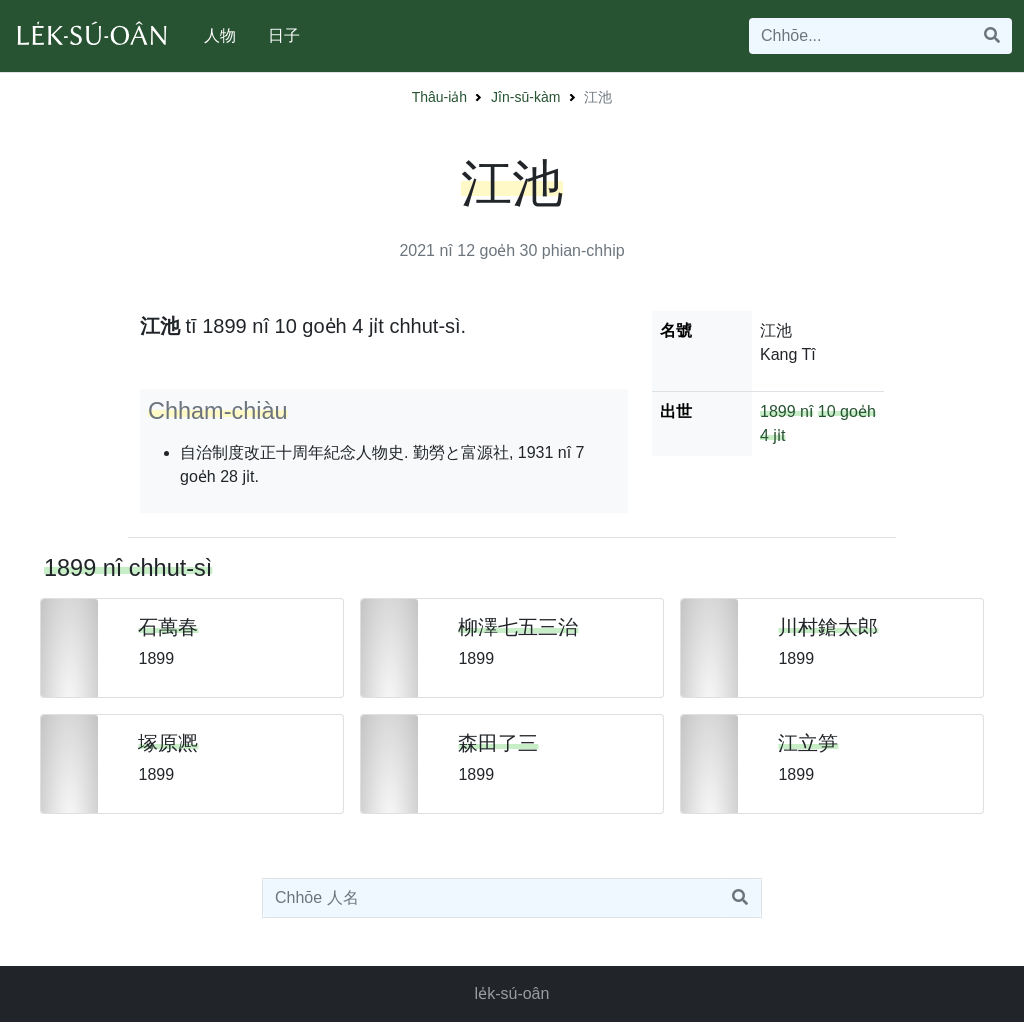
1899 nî (786, 411)
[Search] (861, 36)
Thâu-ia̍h (439, 97)
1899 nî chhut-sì (128, 568)
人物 (220, 35)
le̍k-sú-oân (512, 993)
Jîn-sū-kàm (525, 97)
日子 (284, 35)
